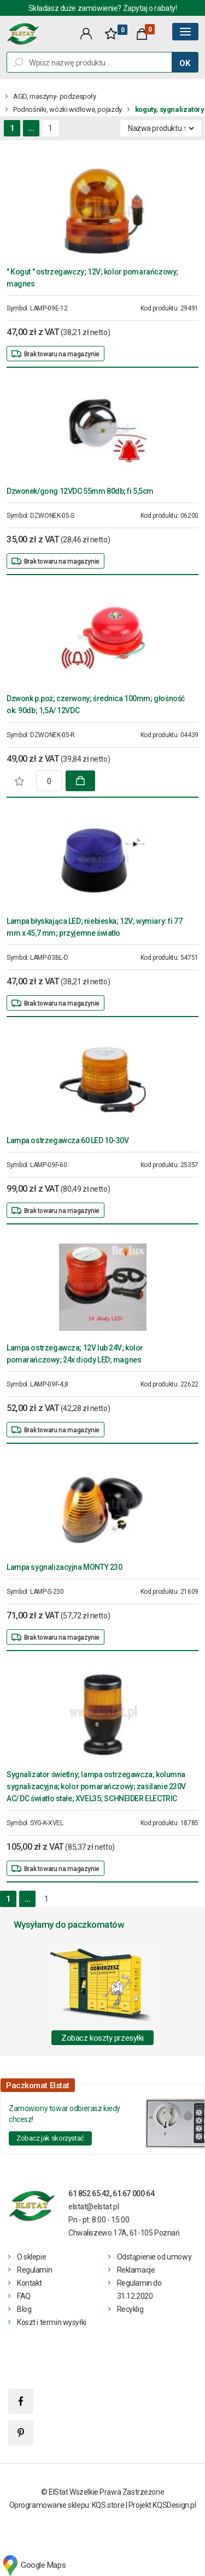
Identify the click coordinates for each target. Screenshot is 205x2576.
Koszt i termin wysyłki (51, 2322)
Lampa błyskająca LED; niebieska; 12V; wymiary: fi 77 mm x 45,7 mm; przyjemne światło (94, 927)
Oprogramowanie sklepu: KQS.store (67, 2505)
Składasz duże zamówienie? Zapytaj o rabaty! (102, 8)
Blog (24, 2309)
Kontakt (29, 2283)
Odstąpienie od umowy (154, 2256)
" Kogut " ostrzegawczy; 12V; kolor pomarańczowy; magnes (92, 277)
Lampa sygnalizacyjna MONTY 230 (64, 1567)
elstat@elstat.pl (93, 2206)
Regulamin (34, 2270)
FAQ (24, 2296)
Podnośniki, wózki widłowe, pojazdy (67, 109)
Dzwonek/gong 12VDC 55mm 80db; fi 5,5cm (80, 491)
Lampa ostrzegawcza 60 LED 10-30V (68, 1140)
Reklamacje (136, 2270)
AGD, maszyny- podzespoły (54, 96)
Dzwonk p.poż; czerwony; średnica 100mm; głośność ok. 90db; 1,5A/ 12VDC (96, 704)
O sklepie (31, 2256)
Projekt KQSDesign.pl (162, 2505)
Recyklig (130, 2309)
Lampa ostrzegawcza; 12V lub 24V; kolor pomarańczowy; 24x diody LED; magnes (75, 1353)
